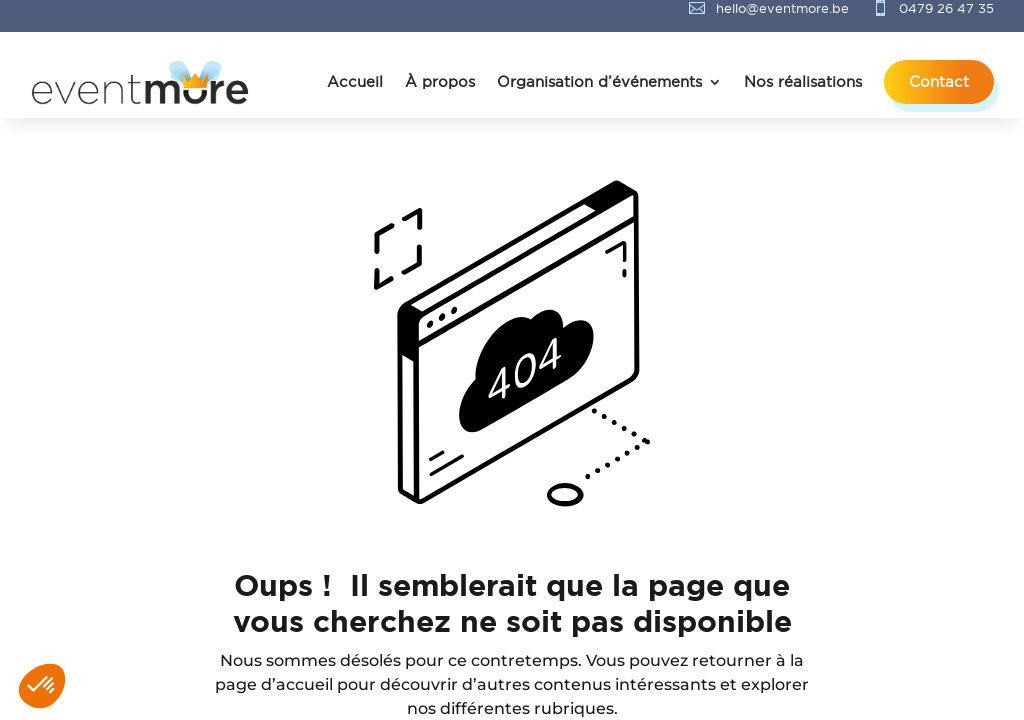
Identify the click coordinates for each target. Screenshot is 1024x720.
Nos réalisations (803, 81)
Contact (939, 81)
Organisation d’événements (599, 81)
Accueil (355, 81)
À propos (440, 81)
